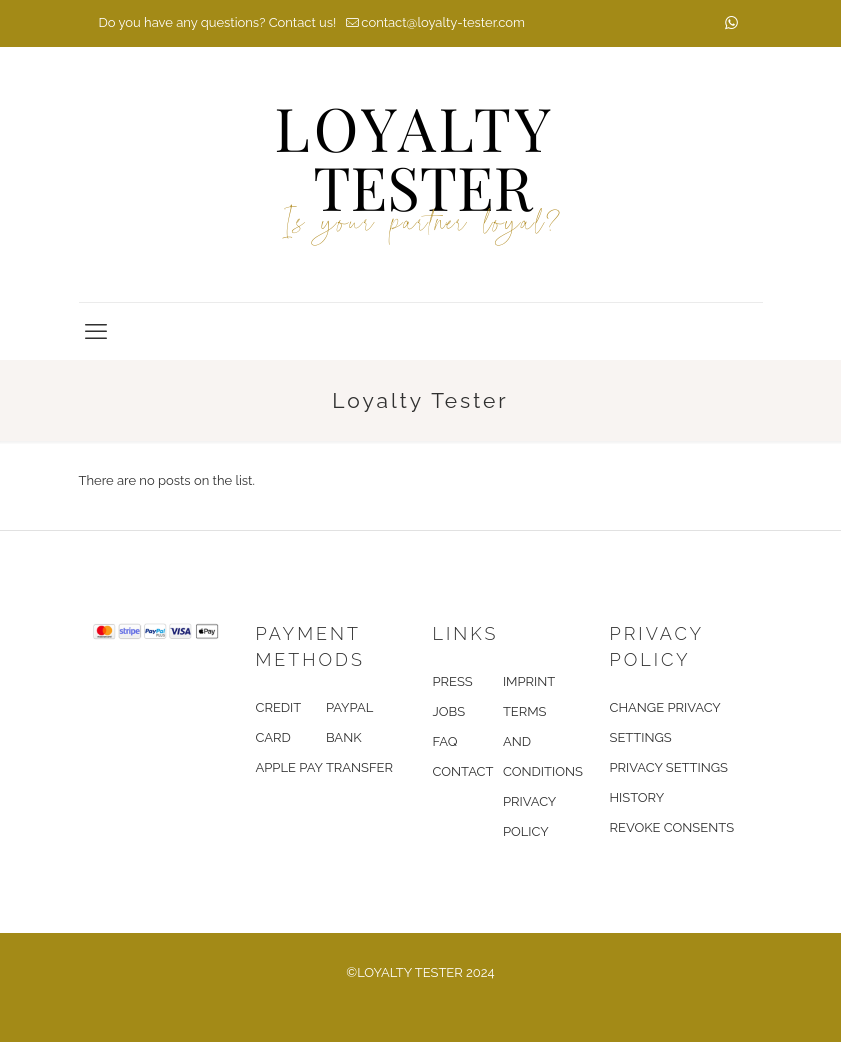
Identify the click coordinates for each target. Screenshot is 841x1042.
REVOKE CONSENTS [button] (672, 827)
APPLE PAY (289, 767)
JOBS (449, 711)
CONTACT (463, 771)
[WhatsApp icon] (731, 23)
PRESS (453, 681)
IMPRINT (529, 681)
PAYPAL (349, 707)
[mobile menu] (96, 331)
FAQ (445, 741)
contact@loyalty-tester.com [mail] (443, 22)
